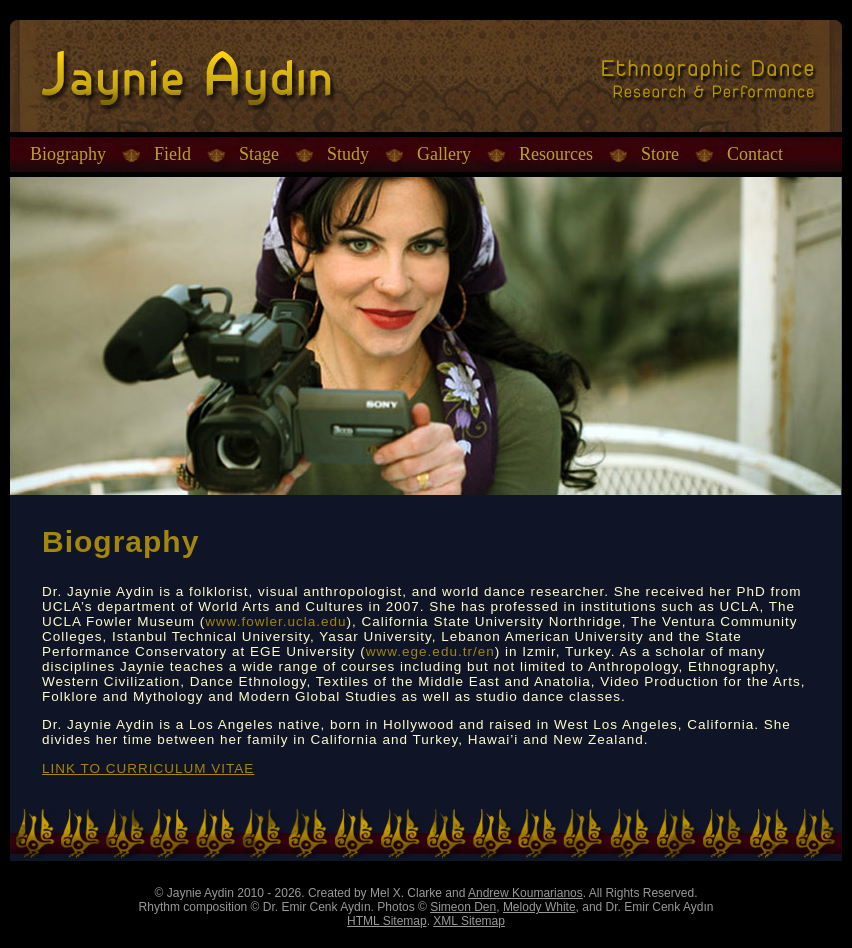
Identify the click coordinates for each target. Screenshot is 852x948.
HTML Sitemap (387, 921)
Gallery (444, 154)
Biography (68, 154)
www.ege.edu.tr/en (430, 651)
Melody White (539, 907)
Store (660, 154)
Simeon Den (463, 907)
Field (172, 154)
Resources (556, 154)
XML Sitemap (469, 921)
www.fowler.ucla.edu (275, 621)
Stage (259, 154)
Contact (755, 154)
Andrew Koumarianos (525, 893)
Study (348, 154)
